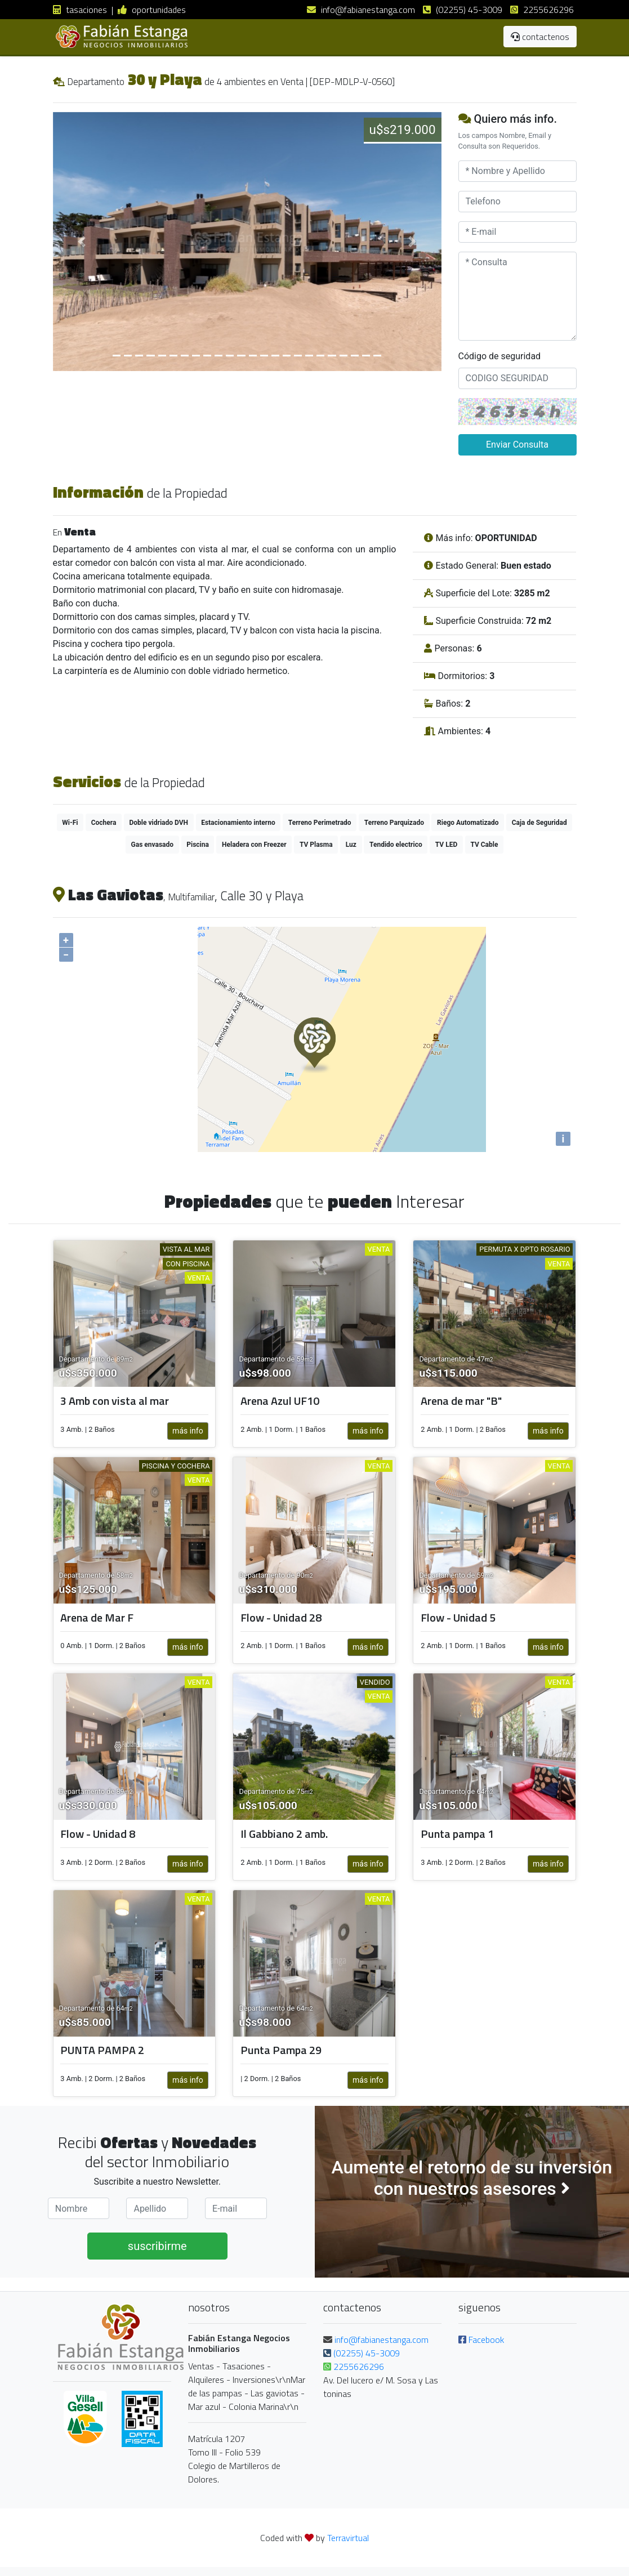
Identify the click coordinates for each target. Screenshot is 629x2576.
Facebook (481, 2339)
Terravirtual (348, 2537)
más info (187, 1430)
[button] (82, 242)
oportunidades (152, 9)
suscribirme (157, 2246)
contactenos (540, 36)
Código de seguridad (499, 356)
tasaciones (80, 9)
